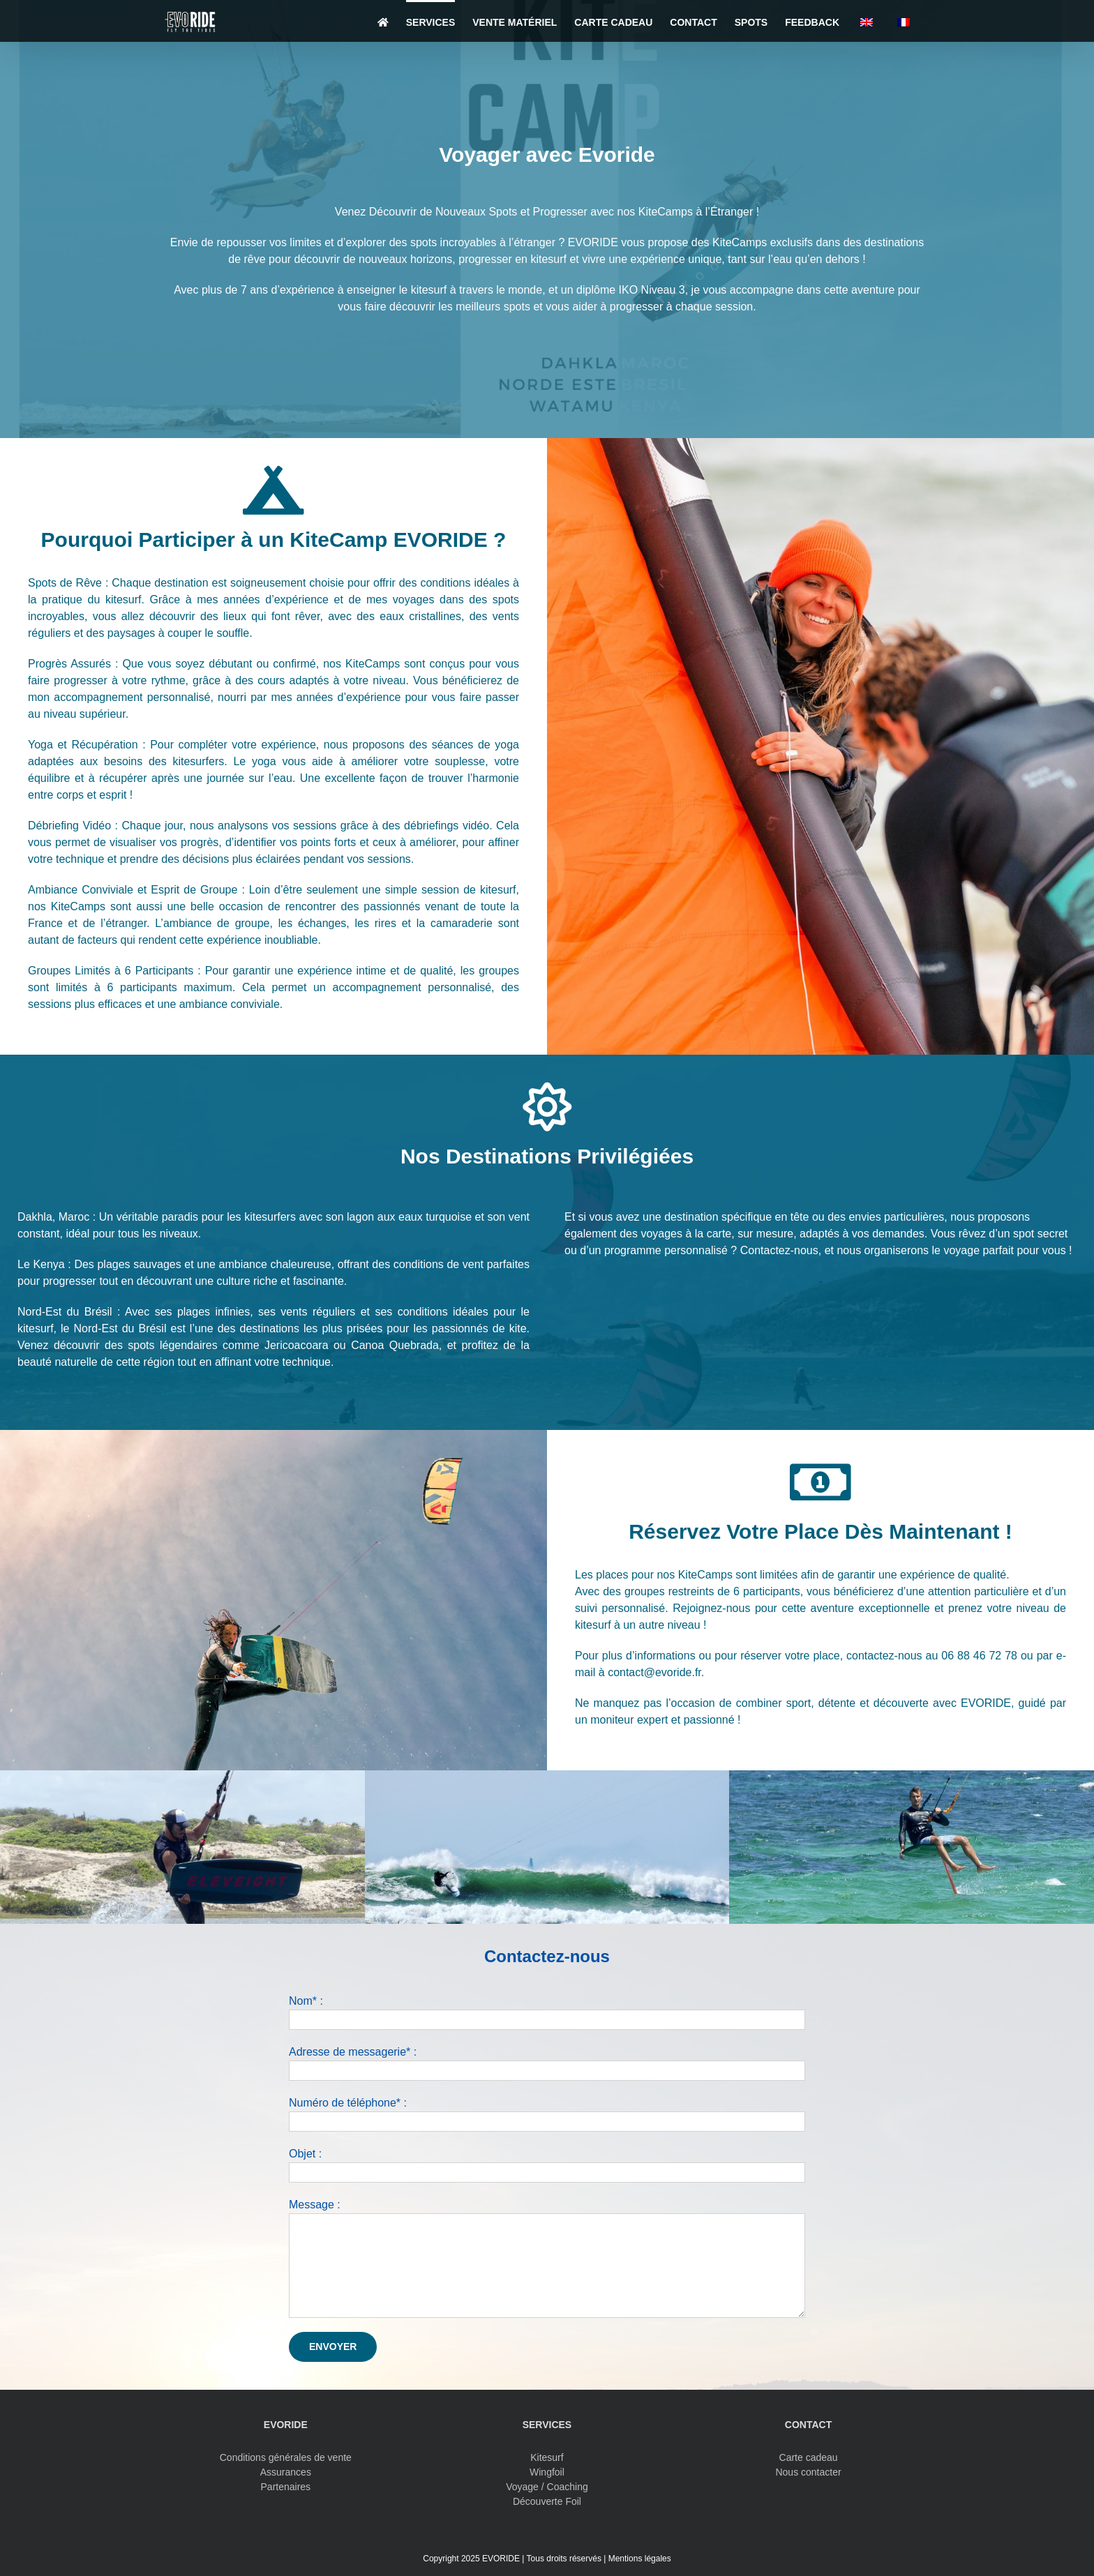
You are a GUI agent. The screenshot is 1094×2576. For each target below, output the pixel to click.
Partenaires (286, 2486)
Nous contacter (808, 2472)
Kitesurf (546, 2457)
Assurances (285, 2472)
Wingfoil (547, 2472)
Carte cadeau (808, 2457)
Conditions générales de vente (286, 2457)
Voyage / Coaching (547, 2486)
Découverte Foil (547, 2501)
